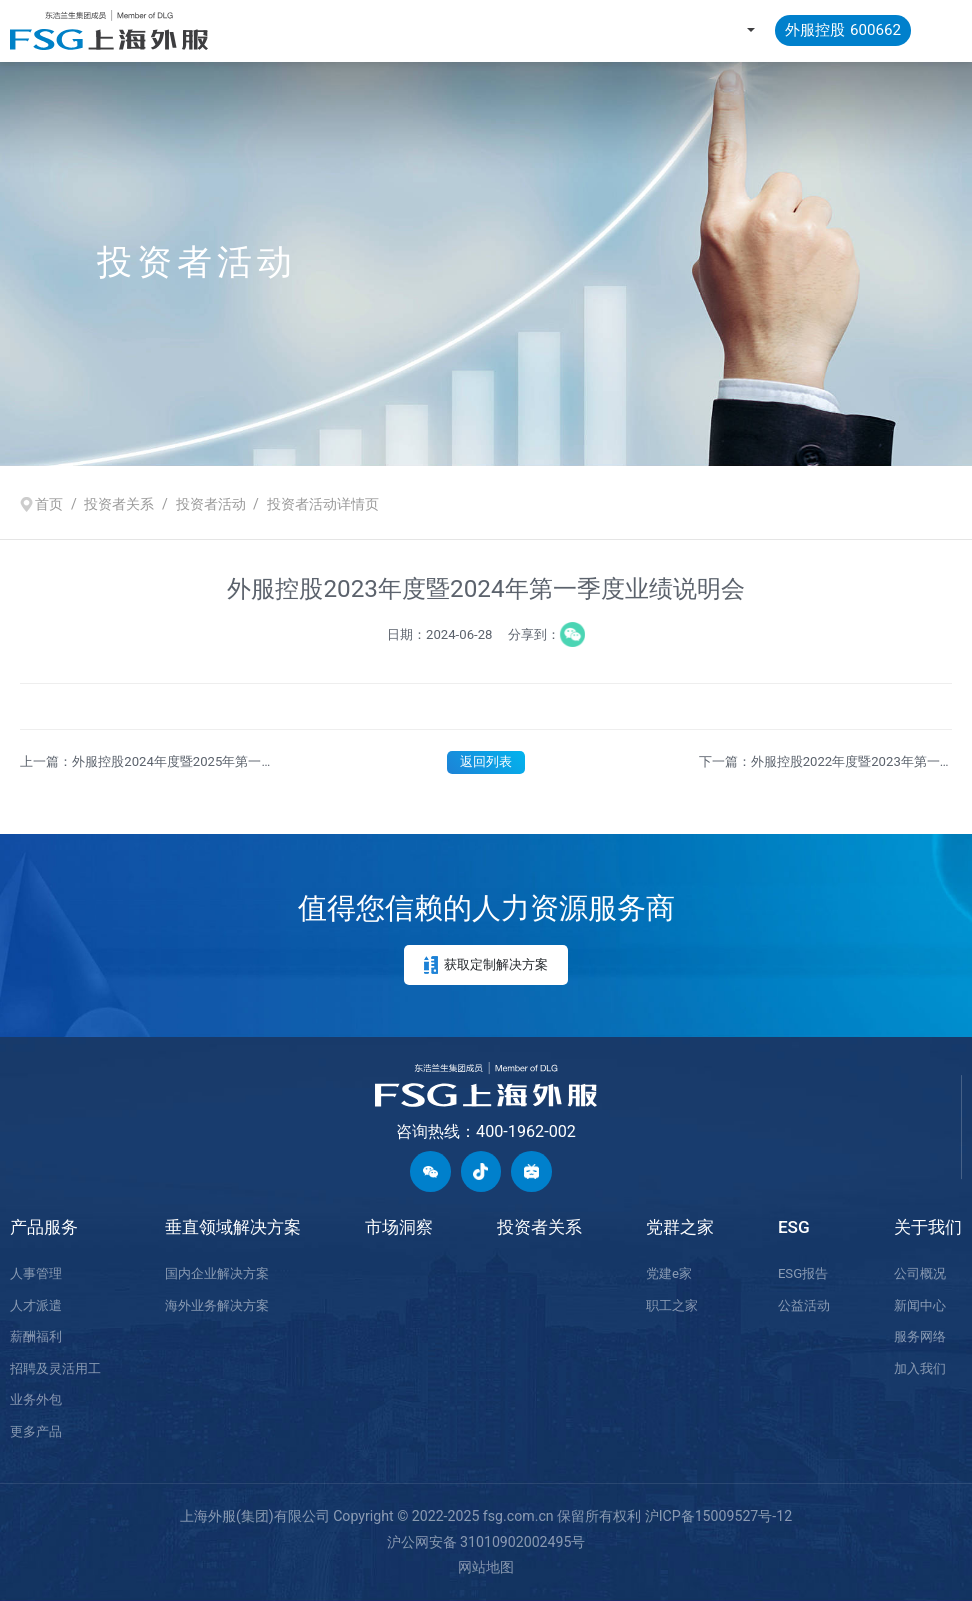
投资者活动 (211, 503)
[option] (486, 263)
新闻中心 (920, 1305)
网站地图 (486, 1567)
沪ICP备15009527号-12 (718, 1516)
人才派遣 (36, 1305)
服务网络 (920, 1336)
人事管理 (36, 1273)
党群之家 (680, 1227)
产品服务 (44, 1227)
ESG (794, 1227)
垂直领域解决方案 (233, 1227)
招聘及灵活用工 (55, 1368)
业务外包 (36, 1399)
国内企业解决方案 (217, 1273)
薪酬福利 (36, 1336)
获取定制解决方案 (485, 965)
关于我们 (928, 1227)
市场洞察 (399, 1227)
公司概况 (920, 1273)
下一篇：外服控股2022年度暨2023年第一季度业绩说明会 (819, 763)
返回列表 (486, 761)
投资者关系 (119, 503)
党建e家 (669, 1273)
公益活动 (804, 1305)
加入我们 (920, 1368)
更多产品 (36, 1431)
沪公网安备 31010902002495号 (486, 1542)
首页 (49, 503)
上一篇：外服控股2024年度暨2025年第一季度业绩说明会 (140, 763)
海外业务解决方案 (217, 1305)
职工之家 (672, 1305)
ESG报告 (803, 1273)
